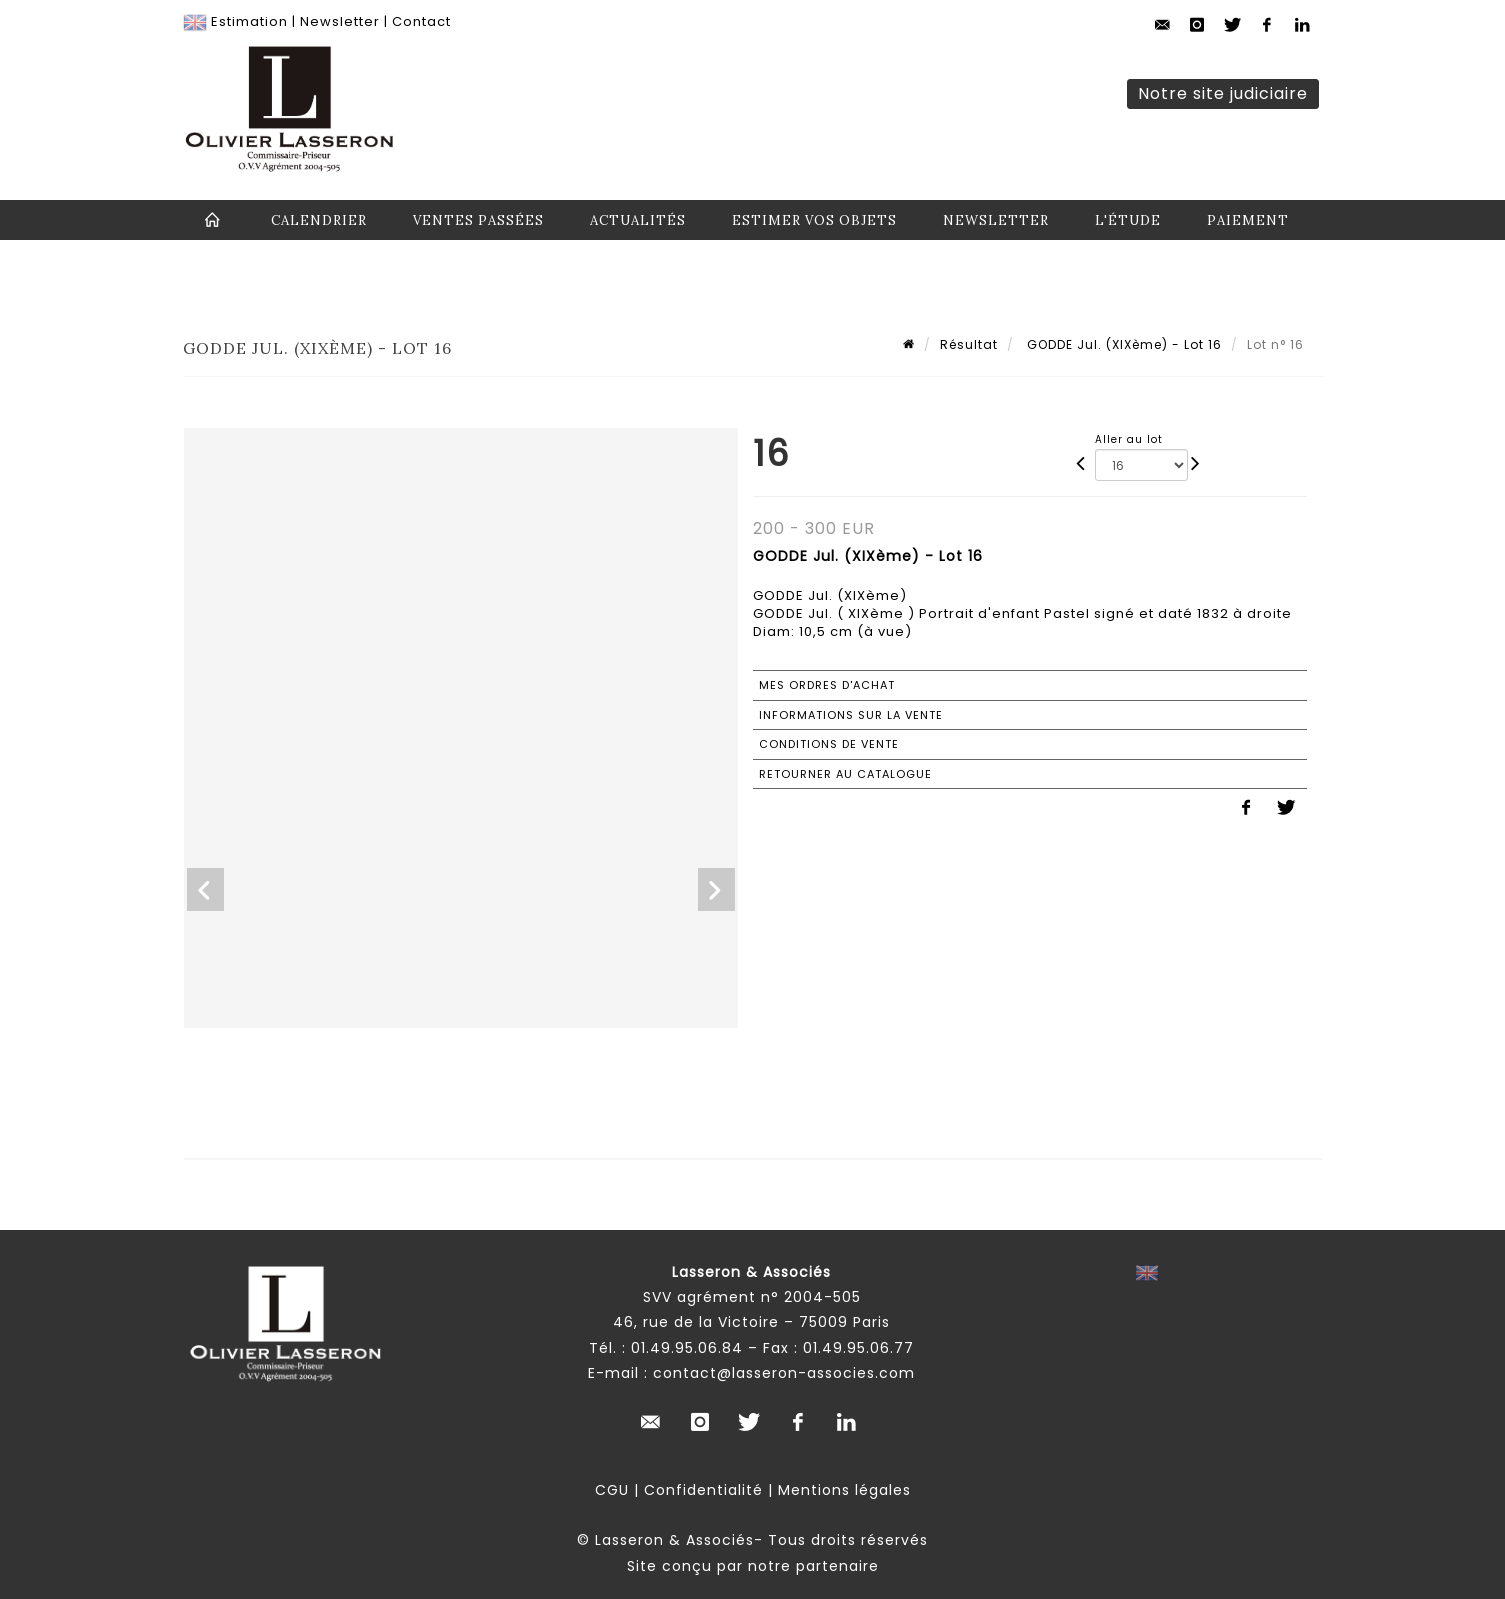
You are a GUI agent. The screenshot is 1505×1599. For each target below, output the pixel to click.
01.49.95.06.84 (687, 1348)
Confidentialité (703, 1490)
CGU (612, 1490)
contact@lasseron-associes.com (784, 1373)
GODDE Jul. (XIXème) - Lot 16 (1122, 344)
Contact (421, 21)
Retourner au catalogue (845, 774)
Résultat (969, 344)
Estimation (249, 21)
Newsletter (340, 21)
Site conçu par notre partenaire (753, 1566)
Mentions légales (844, 1490)
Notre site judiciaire (1223, 93)
